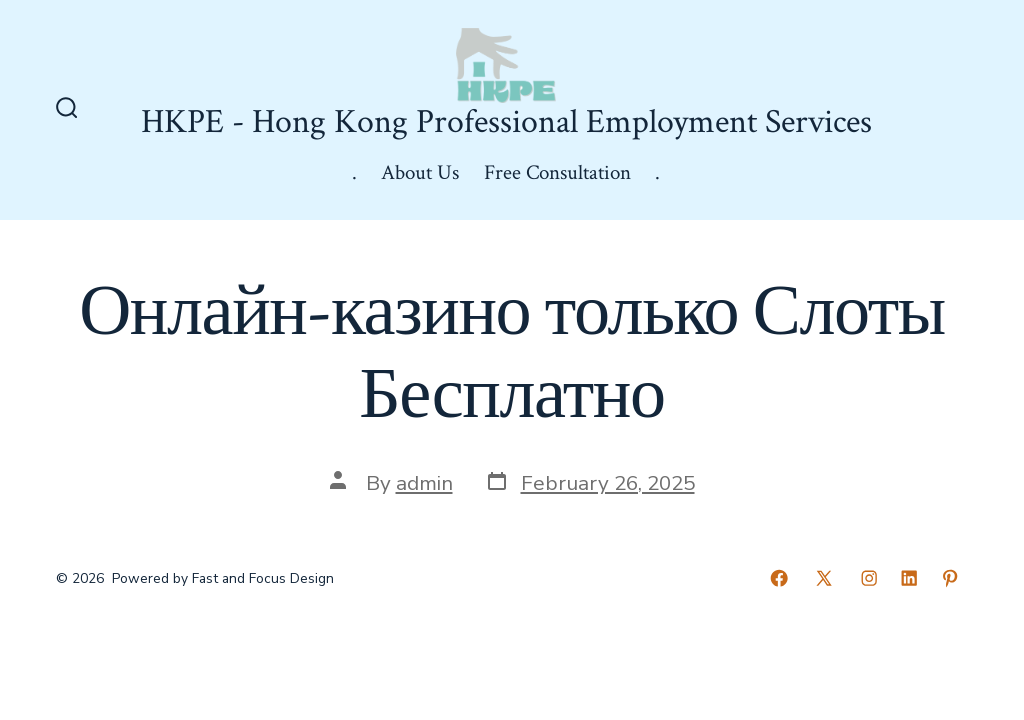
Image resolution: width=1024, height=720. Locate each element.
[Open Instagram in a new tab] (869, 578)
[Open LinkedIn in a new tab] (909, 578)
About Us (420, 172)
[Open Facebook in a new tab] (779, 578)
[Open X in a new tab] (824, 578)
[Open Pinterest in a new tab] (950, 578)
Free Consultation (557, 172)
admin (424, 483)
